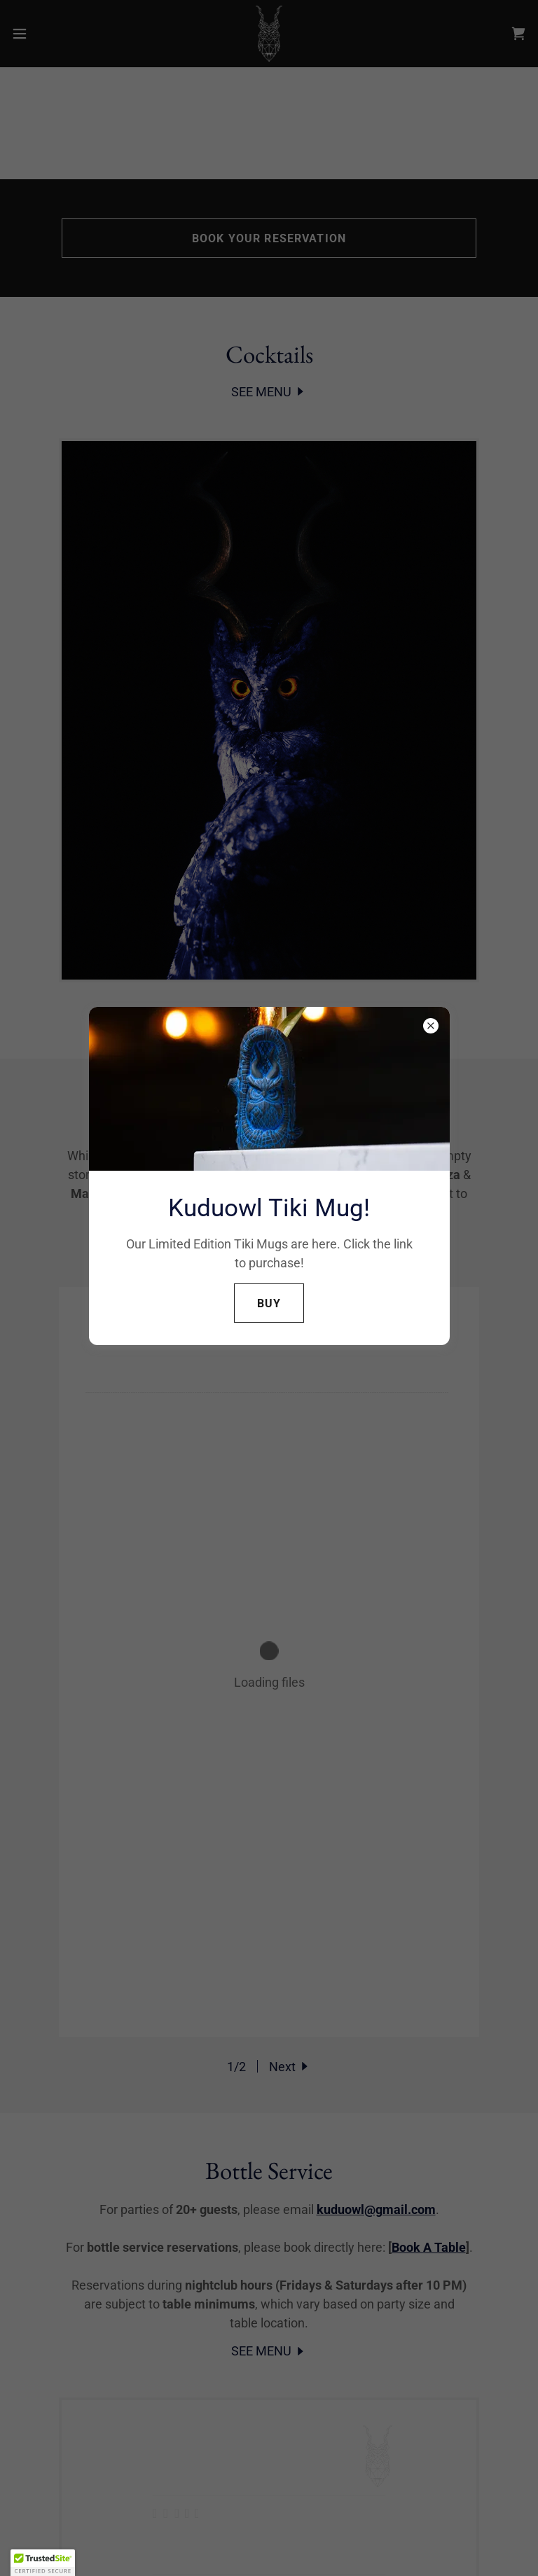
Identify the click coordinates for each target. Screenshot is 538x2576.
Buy (269, 1303)
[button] (43, 2562)
